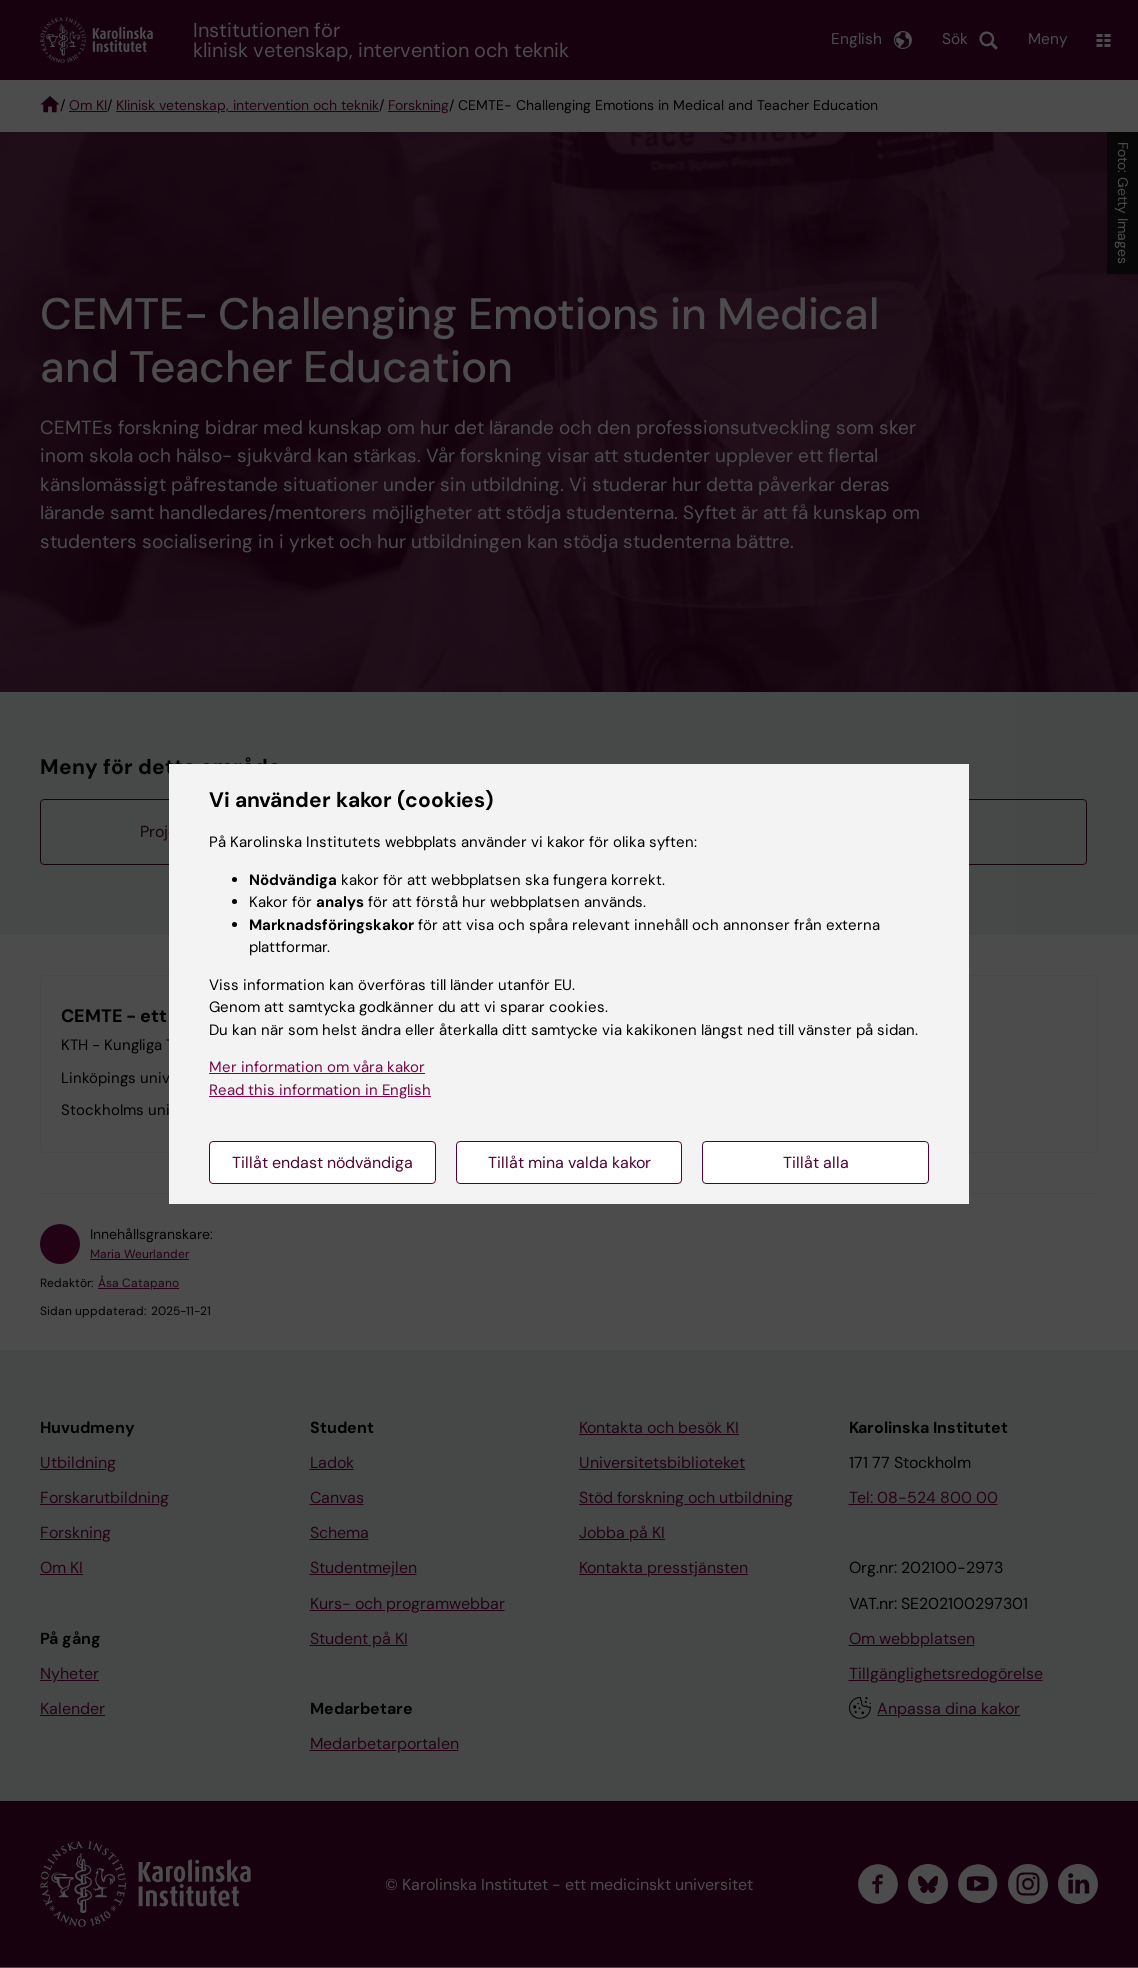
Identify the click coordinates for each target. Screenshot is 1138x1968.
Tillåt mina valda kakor (569, 1162)
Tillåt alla (816, 1162)
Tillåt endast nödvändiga (322, 1162)
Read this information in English (320, 1090)
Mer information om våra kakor (317, 1067)
